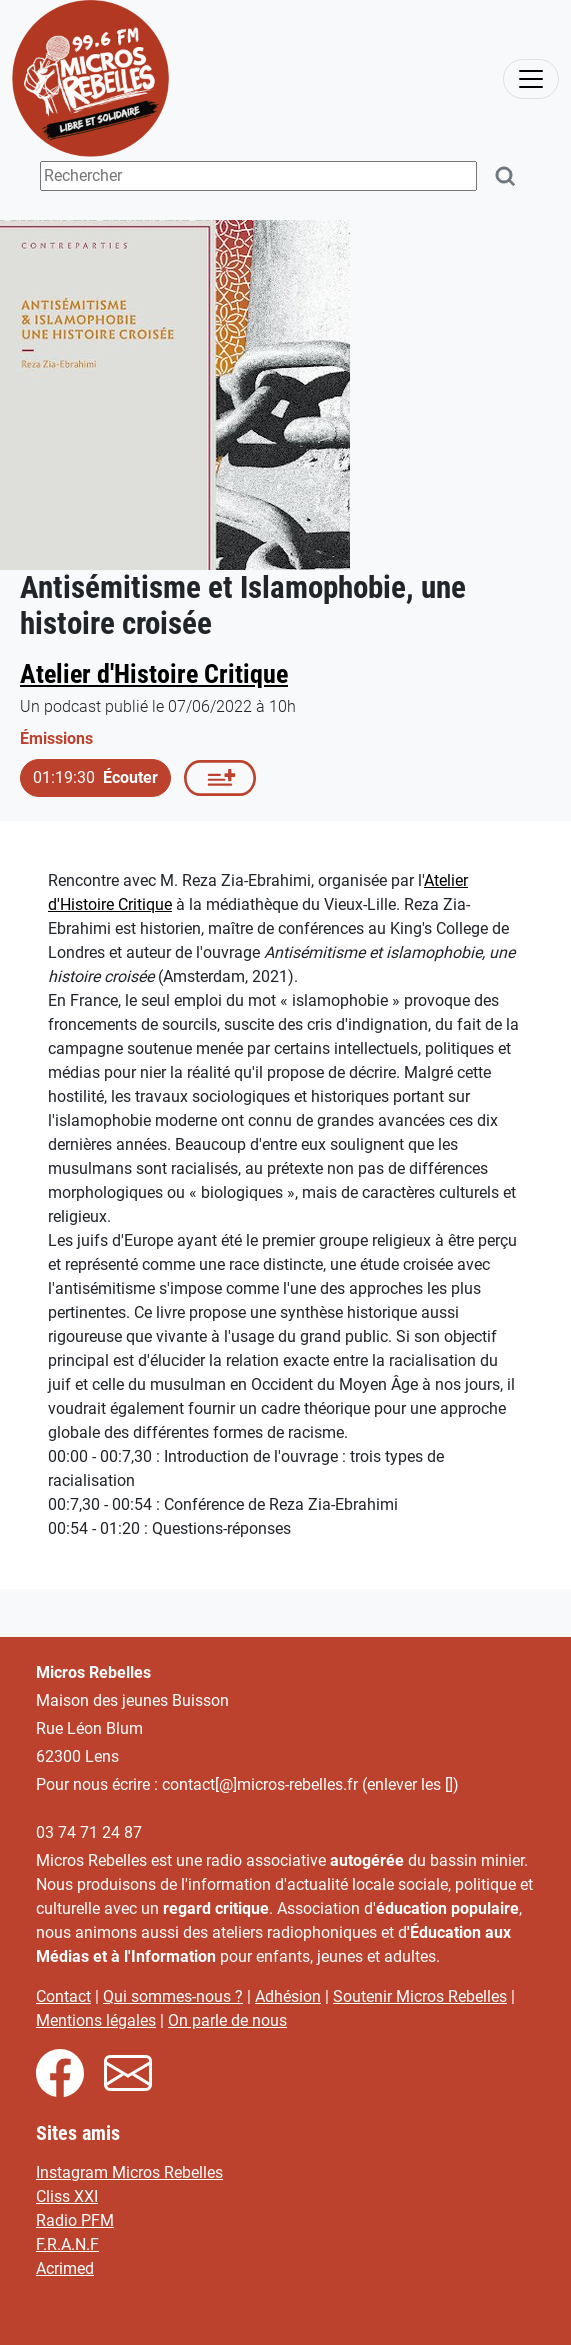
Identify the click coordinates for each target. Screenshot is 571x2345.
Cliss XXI (67, 2196)
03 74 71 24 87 (89, 1832)
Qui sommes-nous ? (173, 1996)
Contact (63, 1996)
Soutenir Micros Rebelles (420, 1996)
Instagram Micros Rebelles (129, 2172)
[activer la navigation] (531, 79)
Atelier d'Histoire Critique (154, 674)
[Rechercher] (506, 176)
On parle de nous (227, 2020)
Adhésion (288, 1996)
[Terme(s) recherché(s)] (259, 176)
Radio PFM (75, 2220)
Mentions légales (96, 2020)
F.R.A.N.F (67, 2244)
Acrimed (65, 2268)
